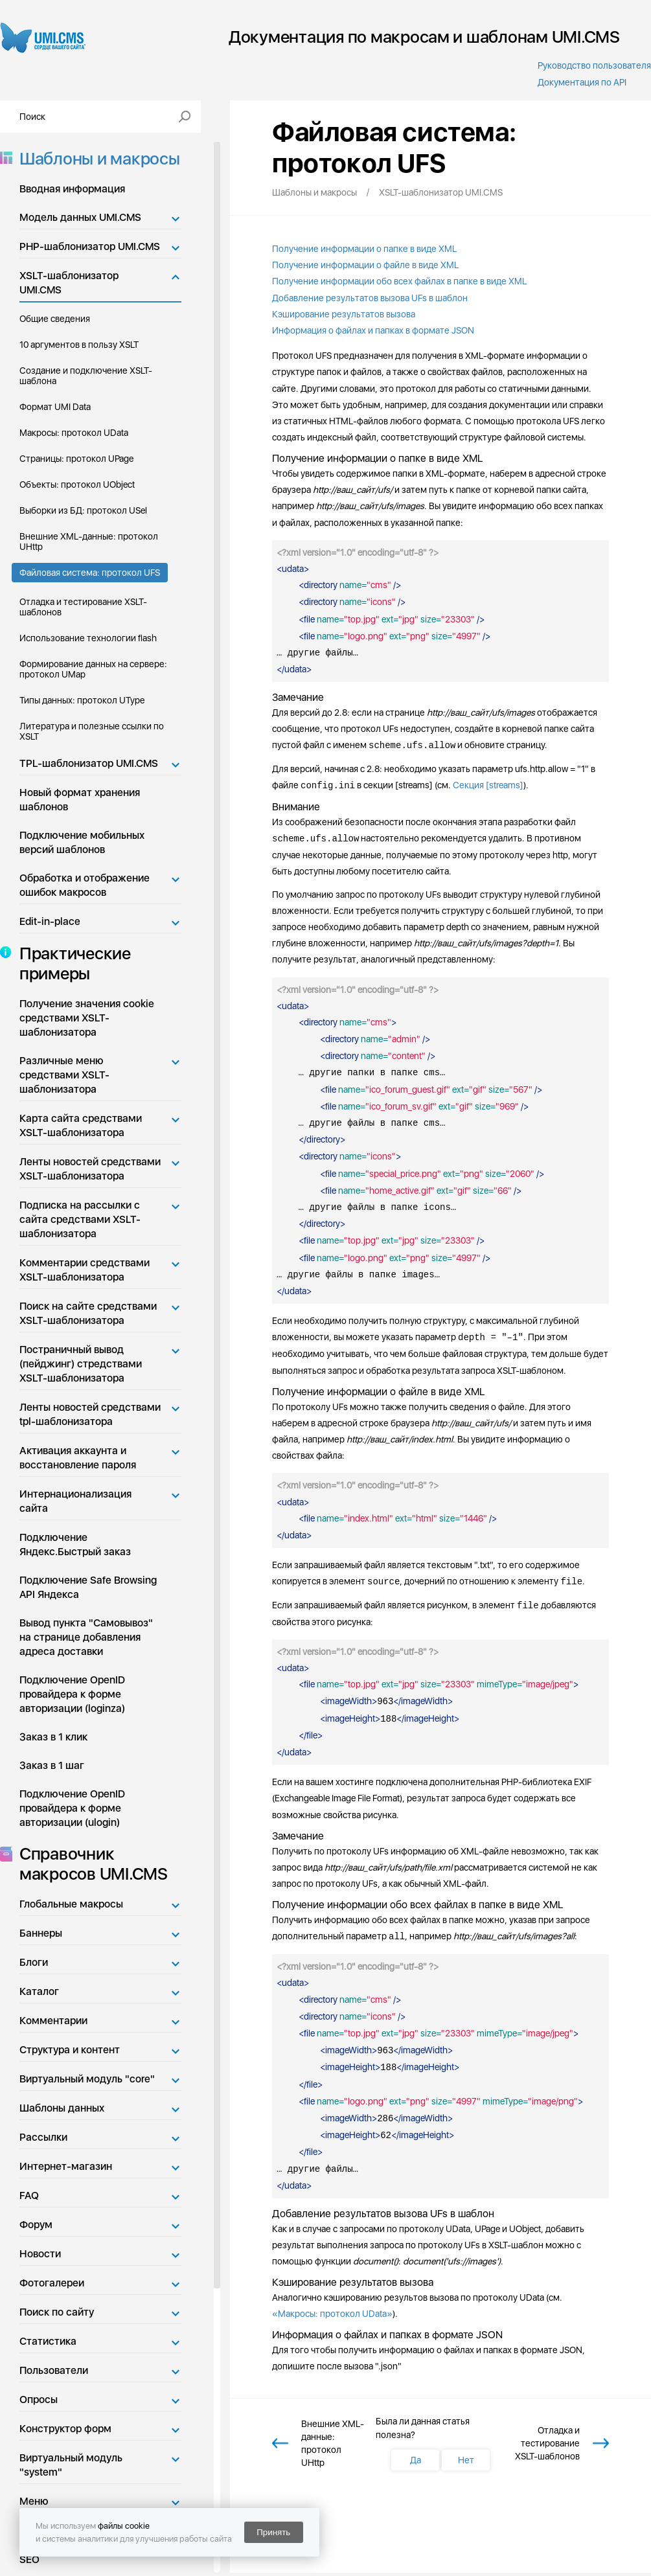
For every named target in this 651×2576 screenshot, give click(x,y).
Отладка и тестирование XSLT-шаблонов (83, 607)
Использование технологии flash (88, 638)
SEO (29, 2559)
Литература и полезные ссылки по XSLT (91, 731)
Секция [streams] (488, 786)
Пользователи (53, 2370)
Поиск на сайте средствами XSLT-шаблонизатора (88, 1313)
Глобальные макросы (71, 1904)
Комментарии (53, 2020)
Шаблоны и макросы (96, 158)
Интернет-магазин (65, 2166)
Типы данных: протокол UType (81, 700)
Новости (40, 2254)
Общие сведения (54, 318)
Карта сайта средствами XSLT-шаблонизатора (80, 1125)
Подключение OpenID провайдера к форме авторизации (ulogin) (72, 1808)
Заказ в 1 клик (53, 1737)
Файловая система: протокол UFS (89, 572)
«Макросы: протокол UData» (332, 2313)
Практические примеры (71, 963)
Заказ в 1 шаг (51, 1765)
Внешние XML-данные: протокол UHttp (88, 541)
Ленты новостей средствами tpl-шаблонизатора (90, 1414)
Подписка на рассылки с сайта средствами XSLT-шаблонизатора (80, 1219)
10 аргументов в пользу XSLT (79, 344)
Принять (273, 2532)
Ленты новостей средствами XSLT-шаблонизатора (90, 1169)
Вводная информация (72, 189)
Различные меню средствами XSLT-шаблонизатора (64, 1074)
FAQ (29, 2195)
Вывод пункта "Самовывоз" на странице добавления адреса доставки (86, 1637)
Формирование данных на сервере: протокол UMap (93, 669)
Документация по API (582, 82)
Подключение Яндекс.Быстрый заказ (75, 1544)
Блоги (33, 1962)
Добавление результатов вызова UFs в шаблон (370, 298)
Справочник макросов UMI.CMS (90, 1863)
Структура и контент (69, 2050)
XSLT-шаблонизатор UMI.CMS (69, 282)
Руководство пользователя (594, 65)
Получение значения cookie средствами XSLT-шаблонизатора (86, 1017)
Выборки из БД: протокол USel (83, 510)
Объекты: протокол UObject (77, 484)
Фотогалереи (51, 2283)
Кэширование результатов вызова (343, 314)
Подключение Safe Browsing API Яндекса (88, 1587)
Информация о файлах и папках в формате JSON (373, 330)
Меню (34, 2501)
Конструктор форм (65, 2428)
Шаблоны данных (61, 2108)
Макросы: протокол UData (73, 432)
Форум (35, 2224)
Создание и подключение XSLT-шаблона (85, 375)
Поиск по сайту (56, 2312)
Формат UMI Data (55, 407)
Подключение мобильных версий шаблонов (81, 842)
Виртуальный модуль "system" (70, 2465)
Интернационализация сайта (75, 1501)
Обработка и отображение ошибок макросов (84, 885)
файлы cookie (124, 2526)
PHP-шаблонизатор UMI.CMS (89, 246)
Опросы (38, 2399)
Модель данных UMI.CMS (80, 217)
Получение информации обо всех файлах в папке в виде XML (399, 281)
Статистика (47, 2341)
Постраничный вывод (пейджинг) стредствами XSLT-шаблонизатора (80, 1363)
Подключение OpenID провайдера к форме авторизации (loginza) (72, 1694)
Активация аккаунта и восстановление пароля (77, 1457)
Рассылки (43, 2137)
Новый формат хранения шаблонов (79, 799)
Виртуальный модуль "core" (87, 2079)
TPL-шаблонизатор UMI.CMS (88, 763)
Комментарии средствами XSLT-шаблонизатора (84, 1270)
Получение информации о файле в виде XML (365, 265)
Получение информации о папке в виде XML (364, 249)
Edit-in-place (49, 921)
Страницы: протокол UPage (76, 458)
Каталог (39, 1991)
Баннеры (40, 1933)
